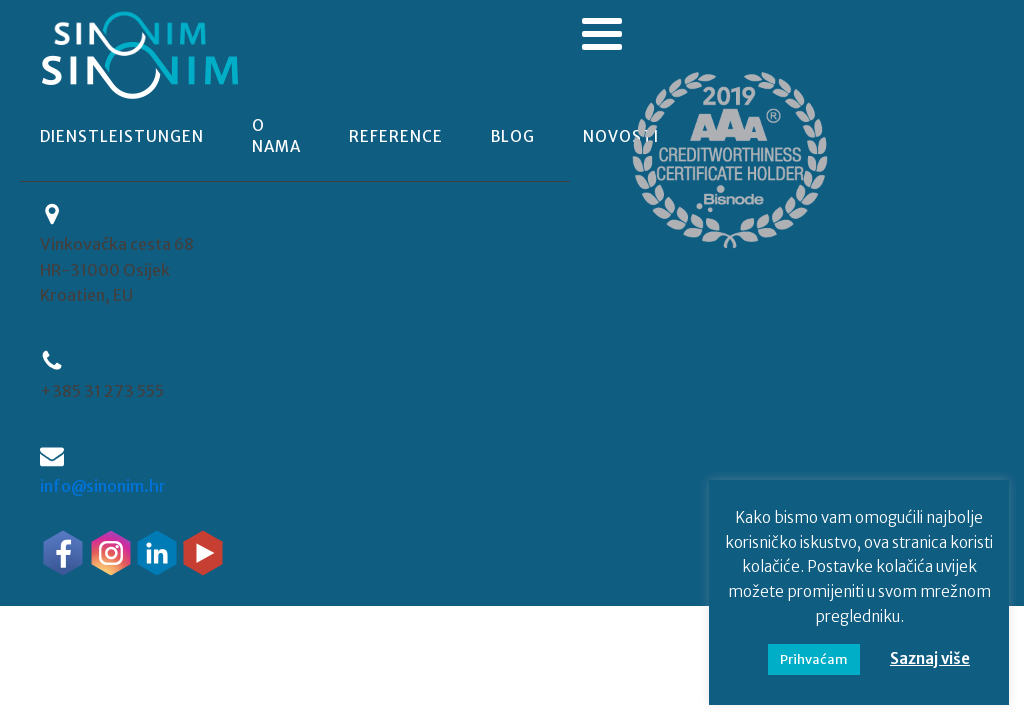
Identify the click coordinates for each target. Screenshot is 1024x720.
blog (513, 136)
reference (396, 136)
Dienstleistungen (122, 136)
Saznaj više (930, 658)
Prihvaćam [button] (814, 659)
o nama (276, 136)
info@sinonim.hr (103, 486)
